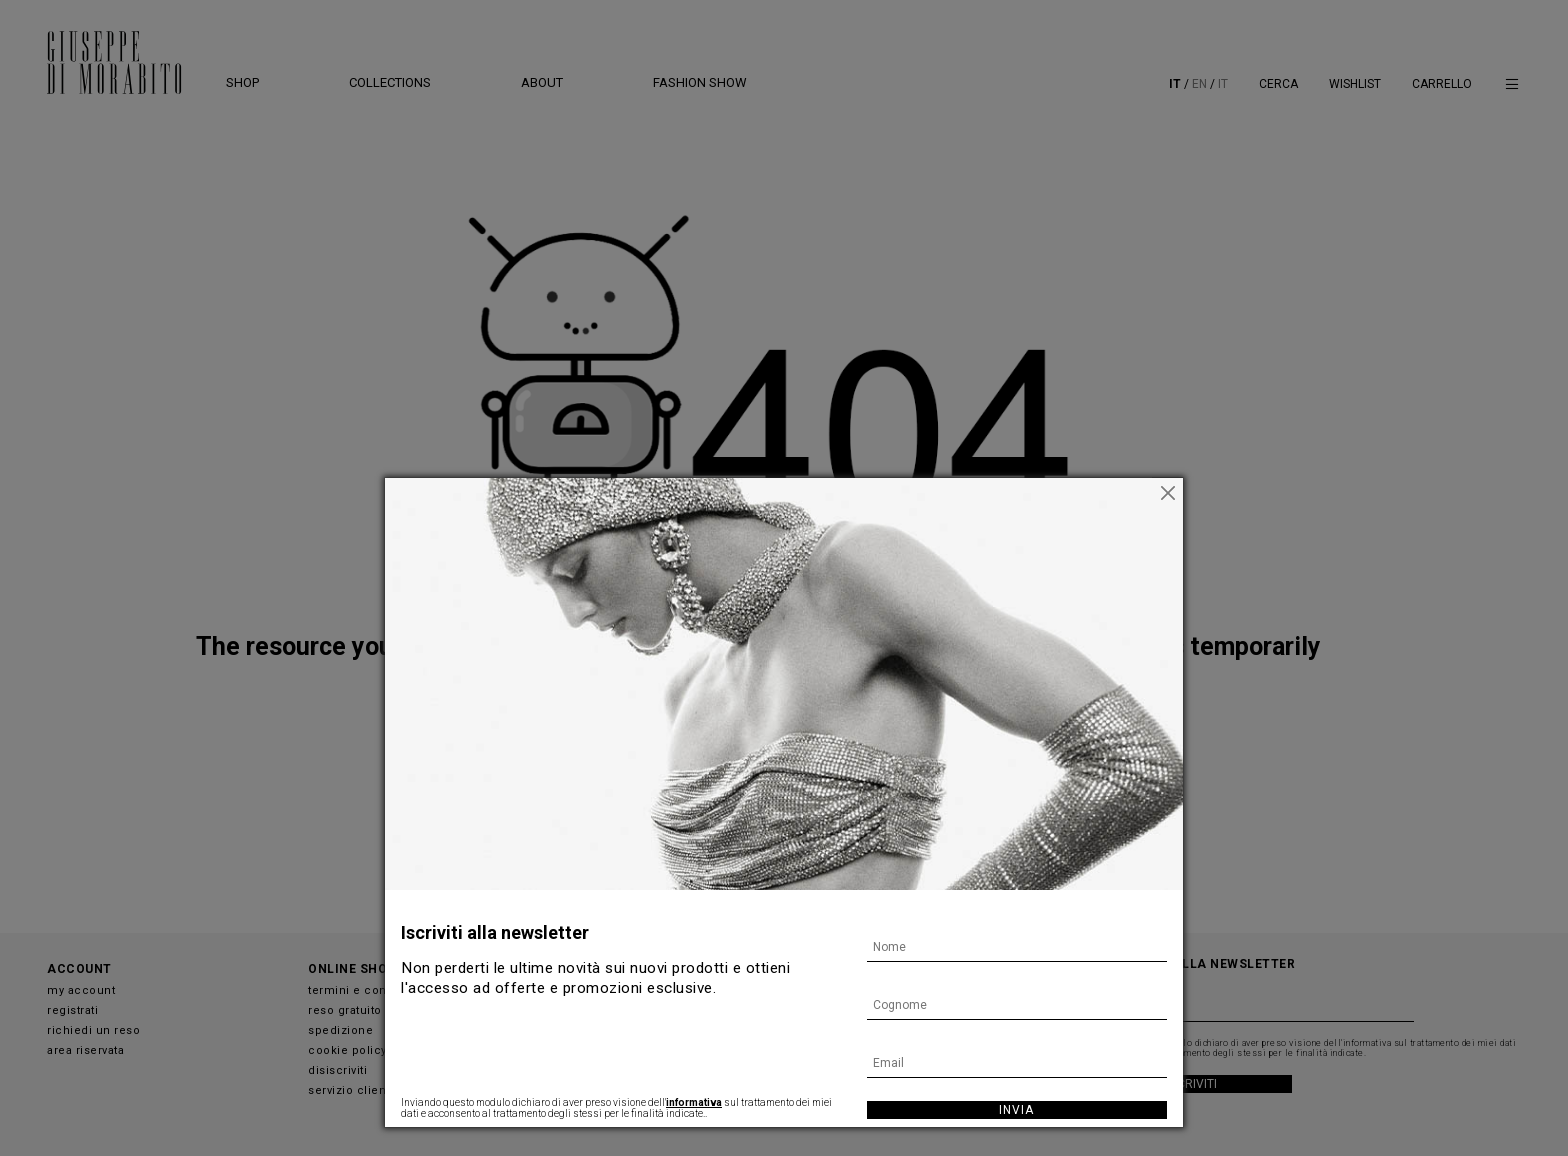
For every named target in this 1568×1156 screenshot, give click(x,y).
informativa (694, 1102)
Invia (1016, 1110)
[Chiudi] (1168, 493)
